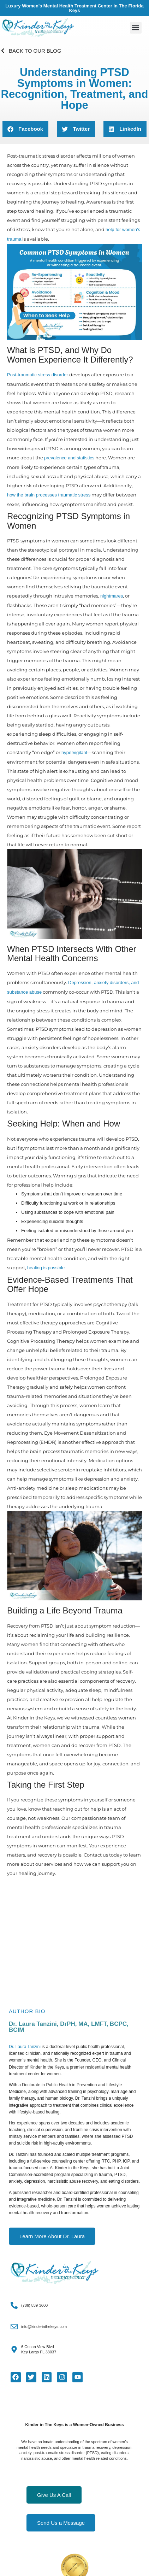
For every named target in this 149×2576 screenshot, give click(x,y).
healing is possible (46, 1267)
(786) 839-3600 (34, 2305)
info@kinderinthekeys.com (44, 2326)
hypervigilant (74, 752)
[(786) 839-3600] (14, 2305)
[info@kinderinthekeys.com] (14, 2326)
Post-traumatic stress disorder (37, 374)
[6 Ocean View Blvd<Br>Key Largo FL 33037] (14, 2349)
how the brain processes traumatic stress (48, 495)
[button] (136, 28)
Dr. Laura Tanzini (25, 2046)
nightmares (111, 596)
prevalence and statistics (69, 457)
